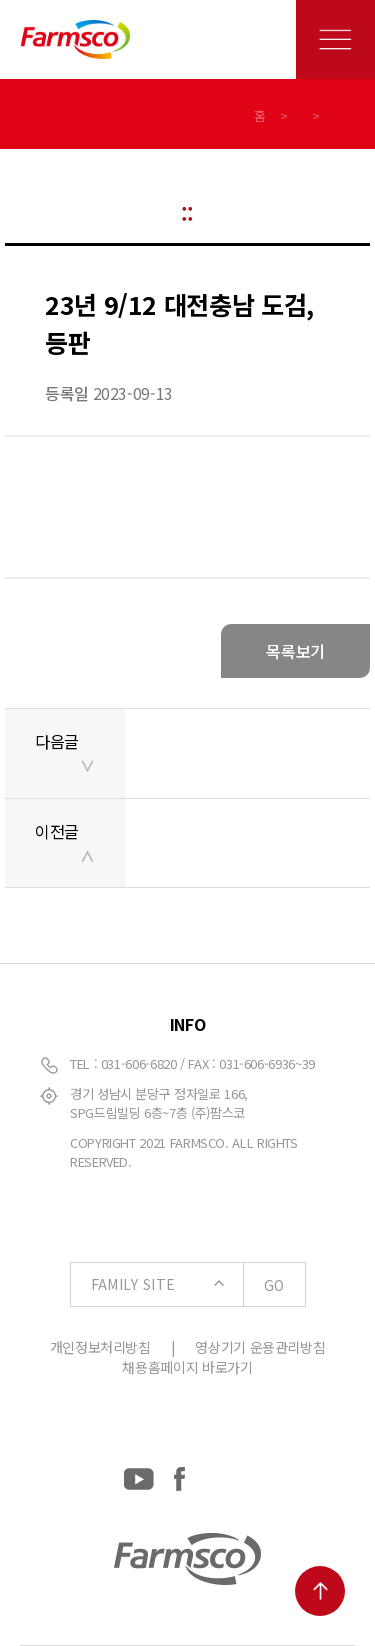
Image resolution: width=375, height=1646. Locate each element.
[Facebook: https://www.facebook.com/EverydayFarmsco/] (179, 1474)
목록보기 (295, 651)
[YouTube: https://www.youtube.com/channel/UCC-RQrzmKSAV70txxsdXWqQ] (139, 1474)
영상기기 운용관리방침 (260, 1347)
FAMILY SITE (198, 1285)
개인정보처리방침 (100, 1347)
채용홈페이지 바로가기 (187, 1367)
